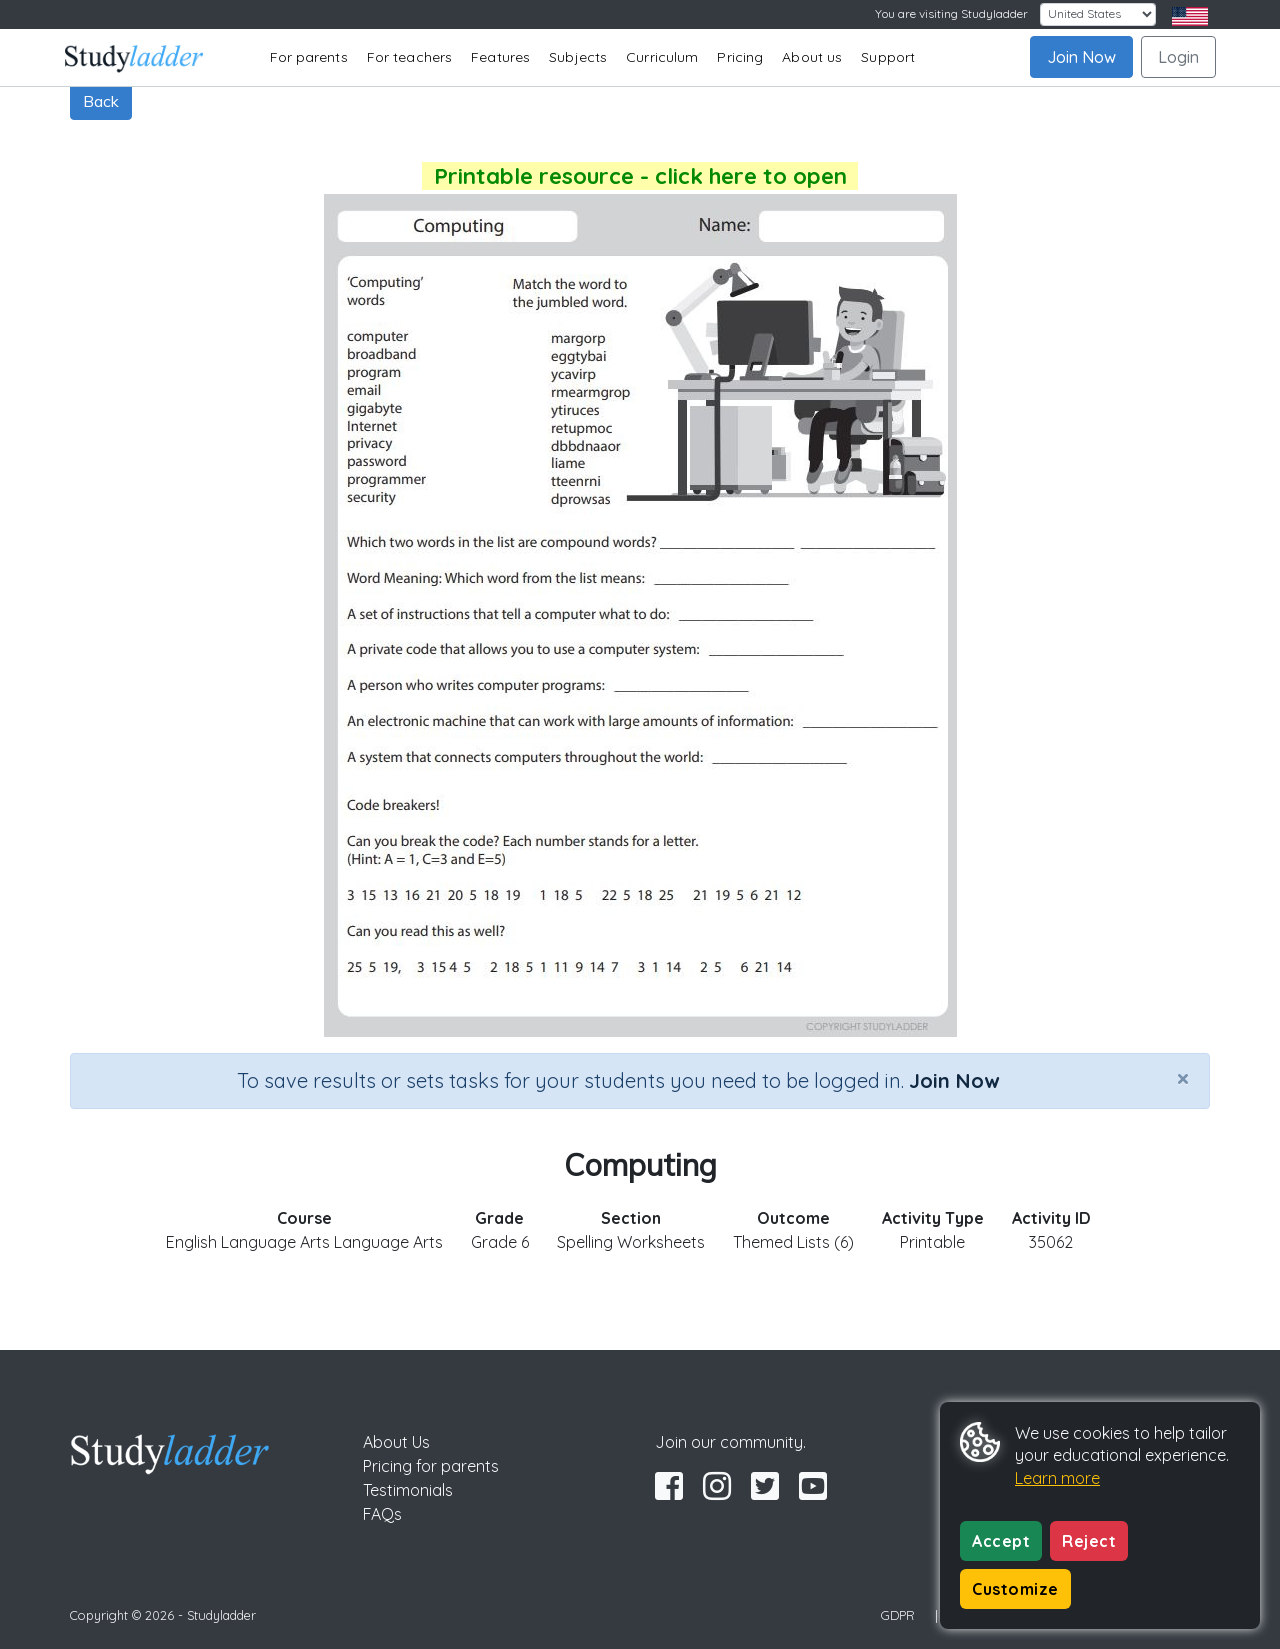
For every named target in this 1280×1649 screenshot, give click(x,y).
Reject (1089, 1541)
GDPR (898, 1615)
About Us (396, 1442)
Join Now (1081, 57)
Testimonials (408, 1490)
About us (812, 57)
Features (500, 57)
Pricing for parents (431, 1466)
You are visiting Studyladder (951, 13)
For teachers (409, 57)
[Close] (1183, 1078)
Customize (1015, 1589)
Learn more (1057, 1478)
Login (1178, 57)
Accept (1001, 1541)
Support (888, 57)
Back (101, 101)
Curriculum (662, 57)
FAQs (382, 1514)
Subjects (578, 57)
